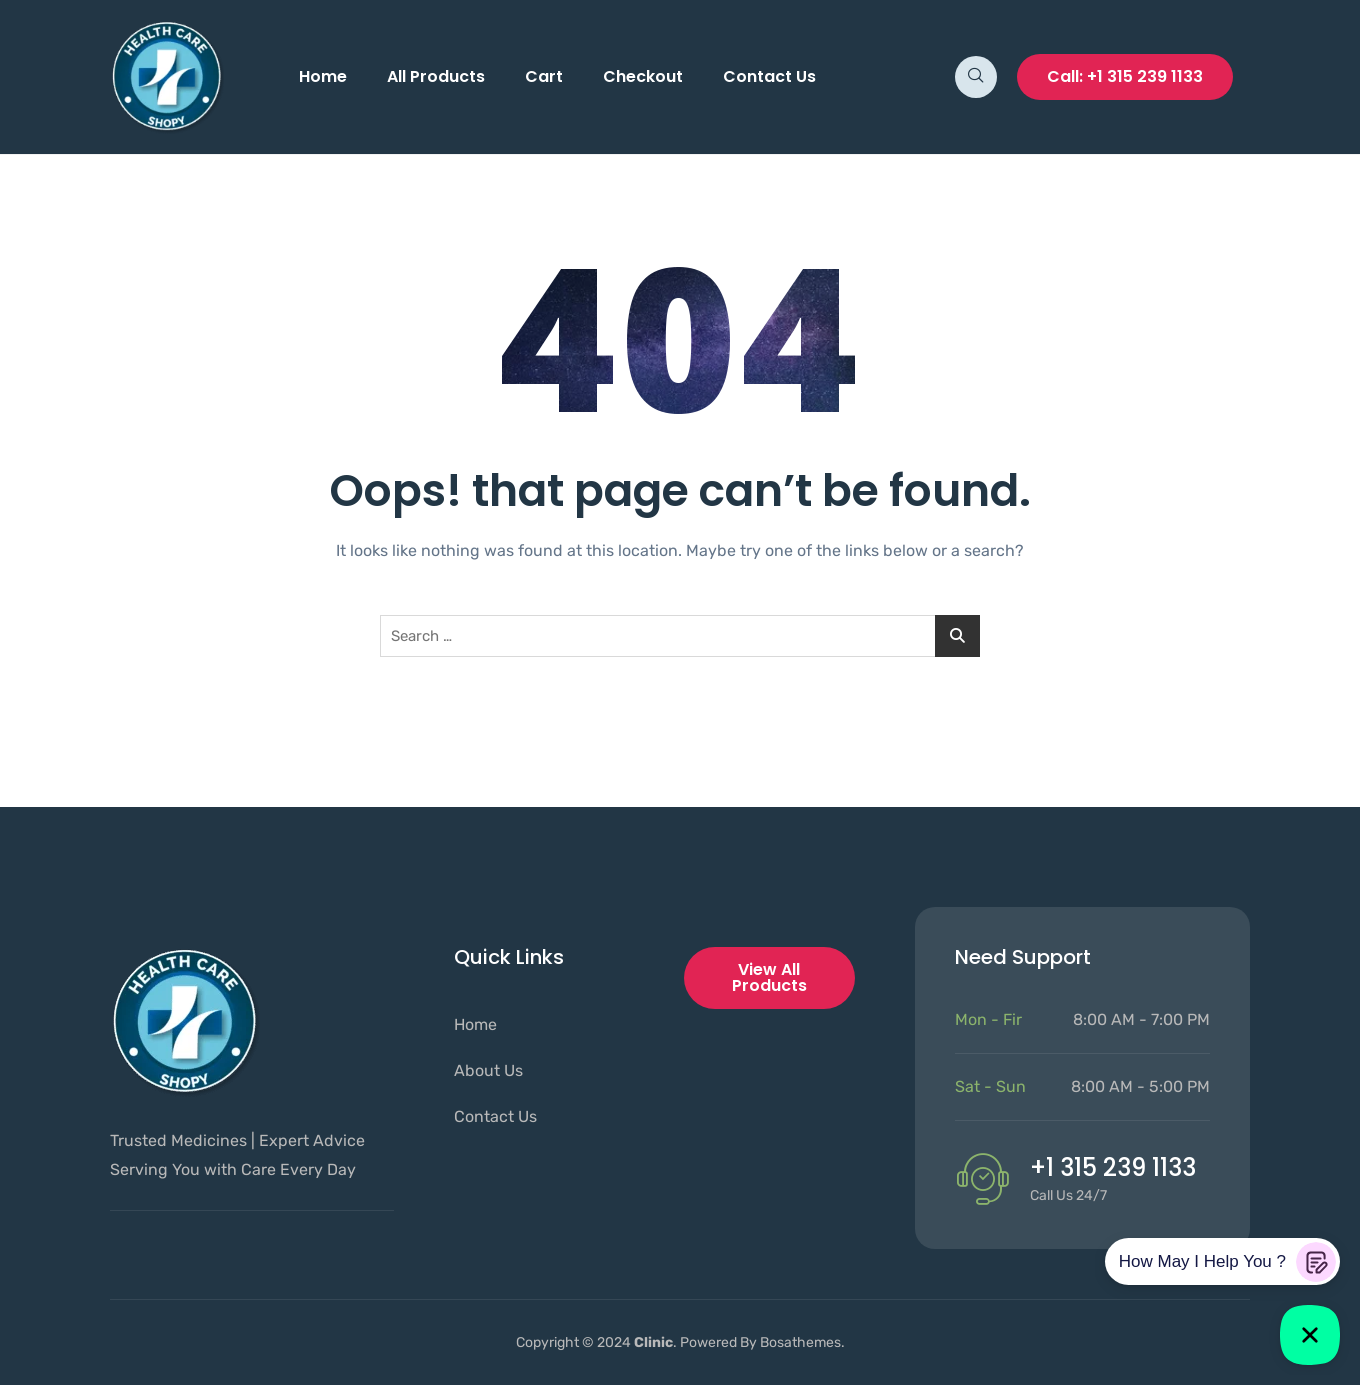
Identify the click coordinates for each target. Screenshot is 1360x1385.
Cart (544, 76)
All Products (436, 76)
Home (323, 76)
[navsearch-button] (976, 77)
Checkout (643, 76)
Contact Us (769, 76)
